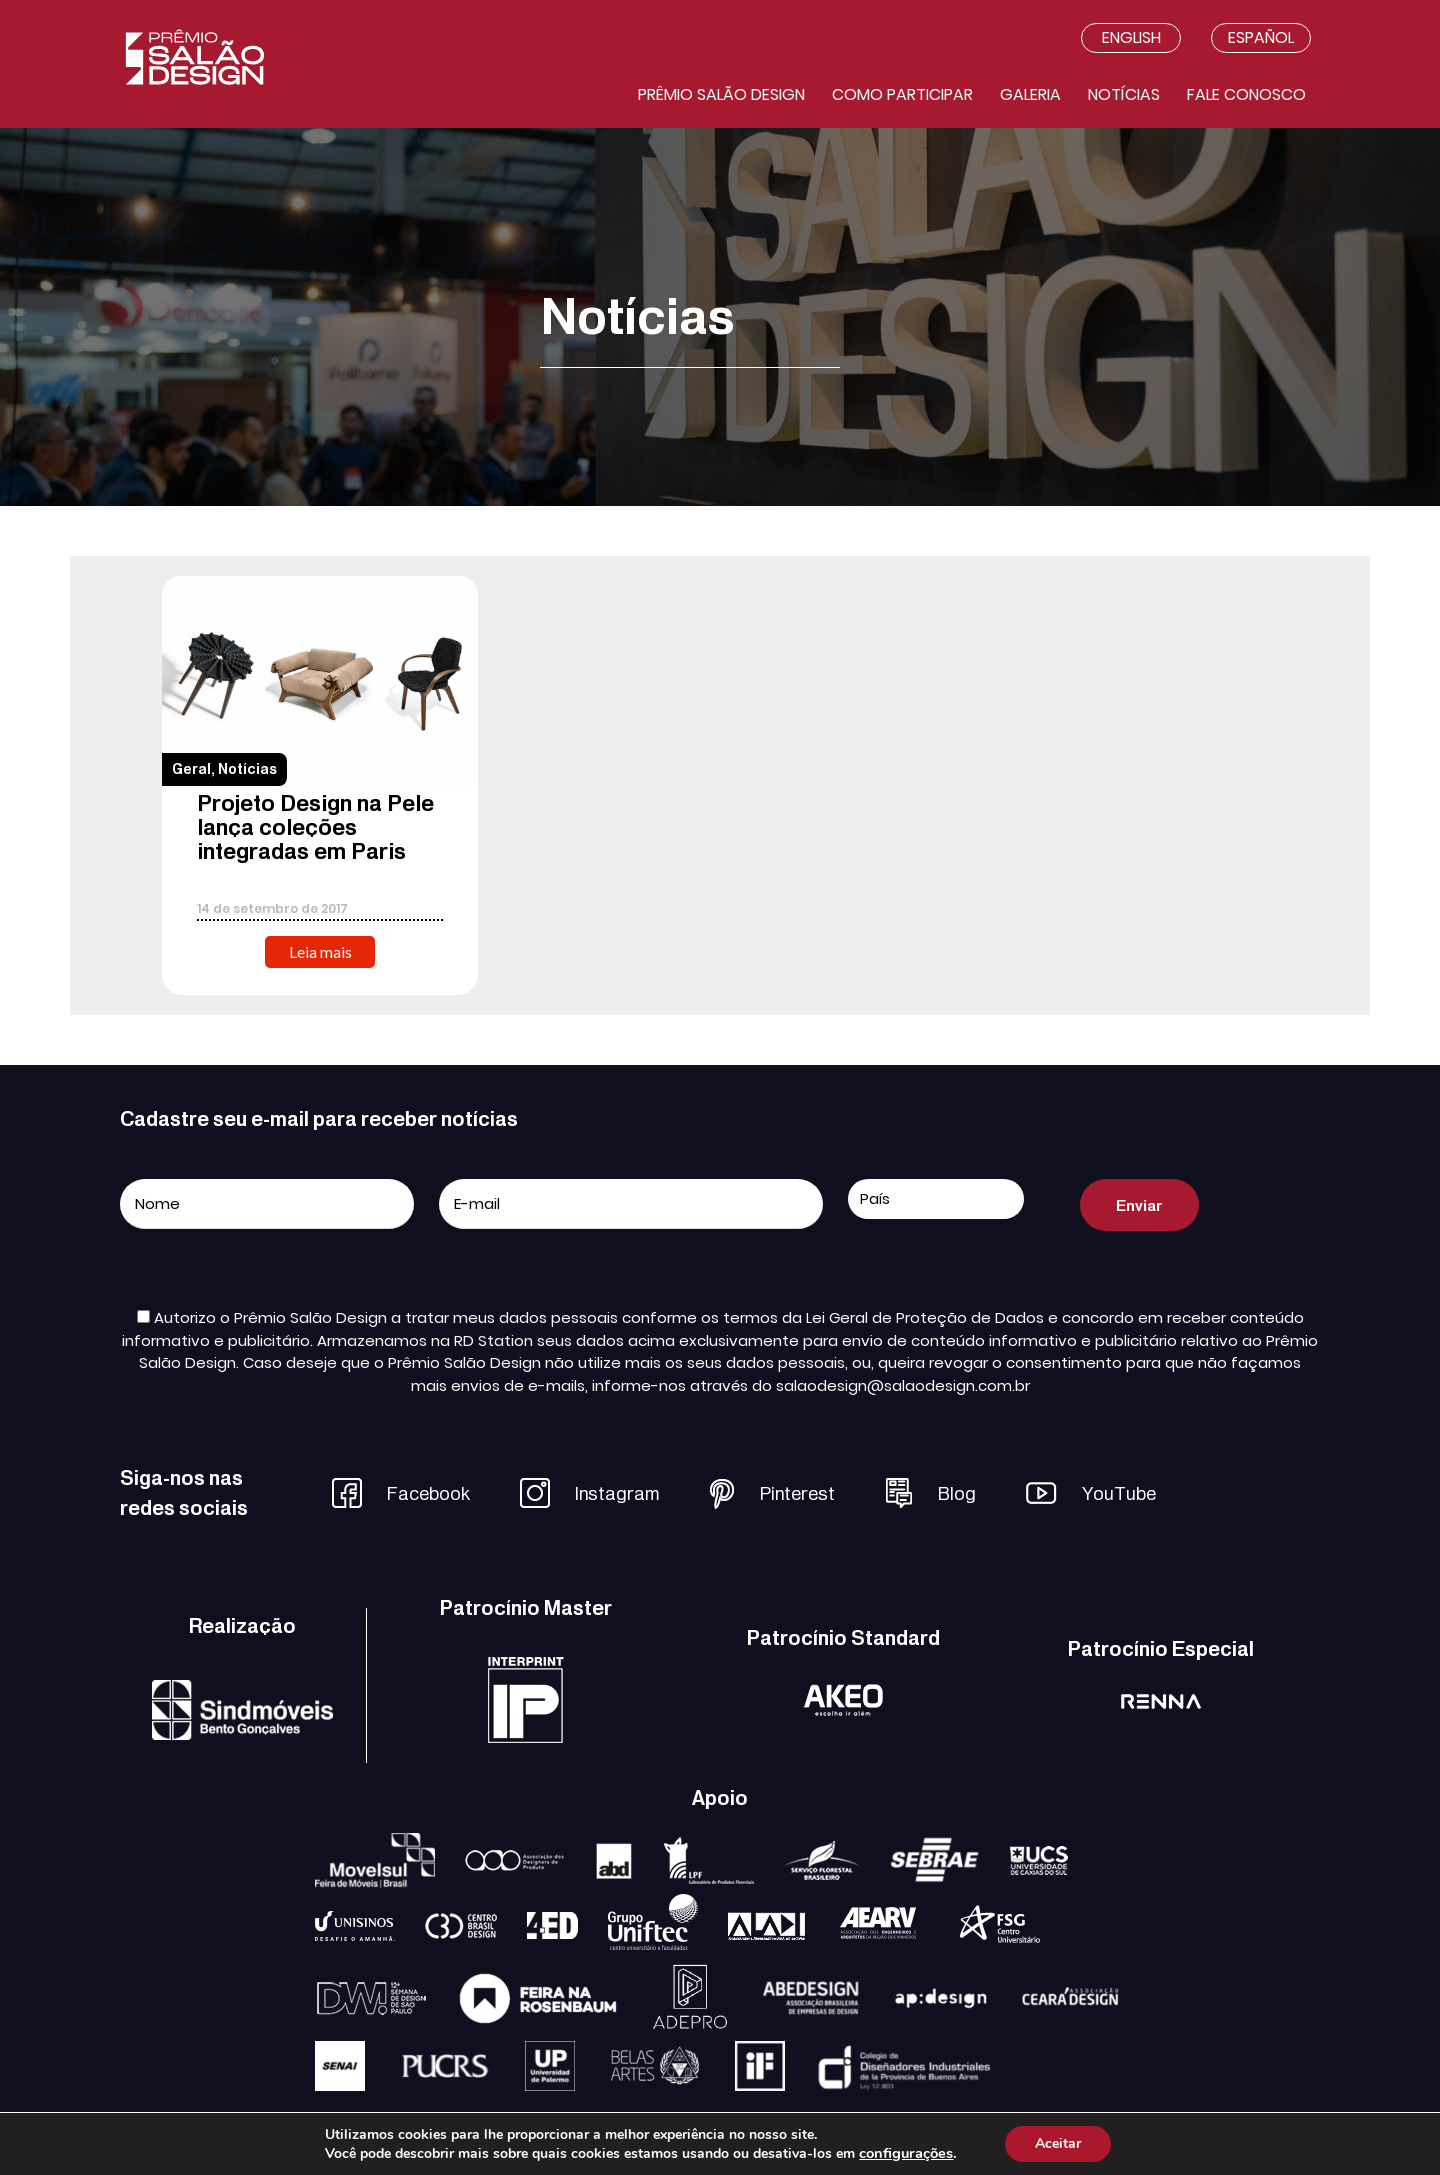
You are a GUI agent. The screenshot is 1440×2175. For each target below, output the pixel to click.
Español (1261, 37)
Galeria (1030, 94)
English (1131, 37)
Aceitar (1058, 2143)
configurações (906, 2153)
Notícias (1124, 94)
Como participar (902, 94)
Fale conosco (1246, 94)
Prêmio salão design (721, 94)
